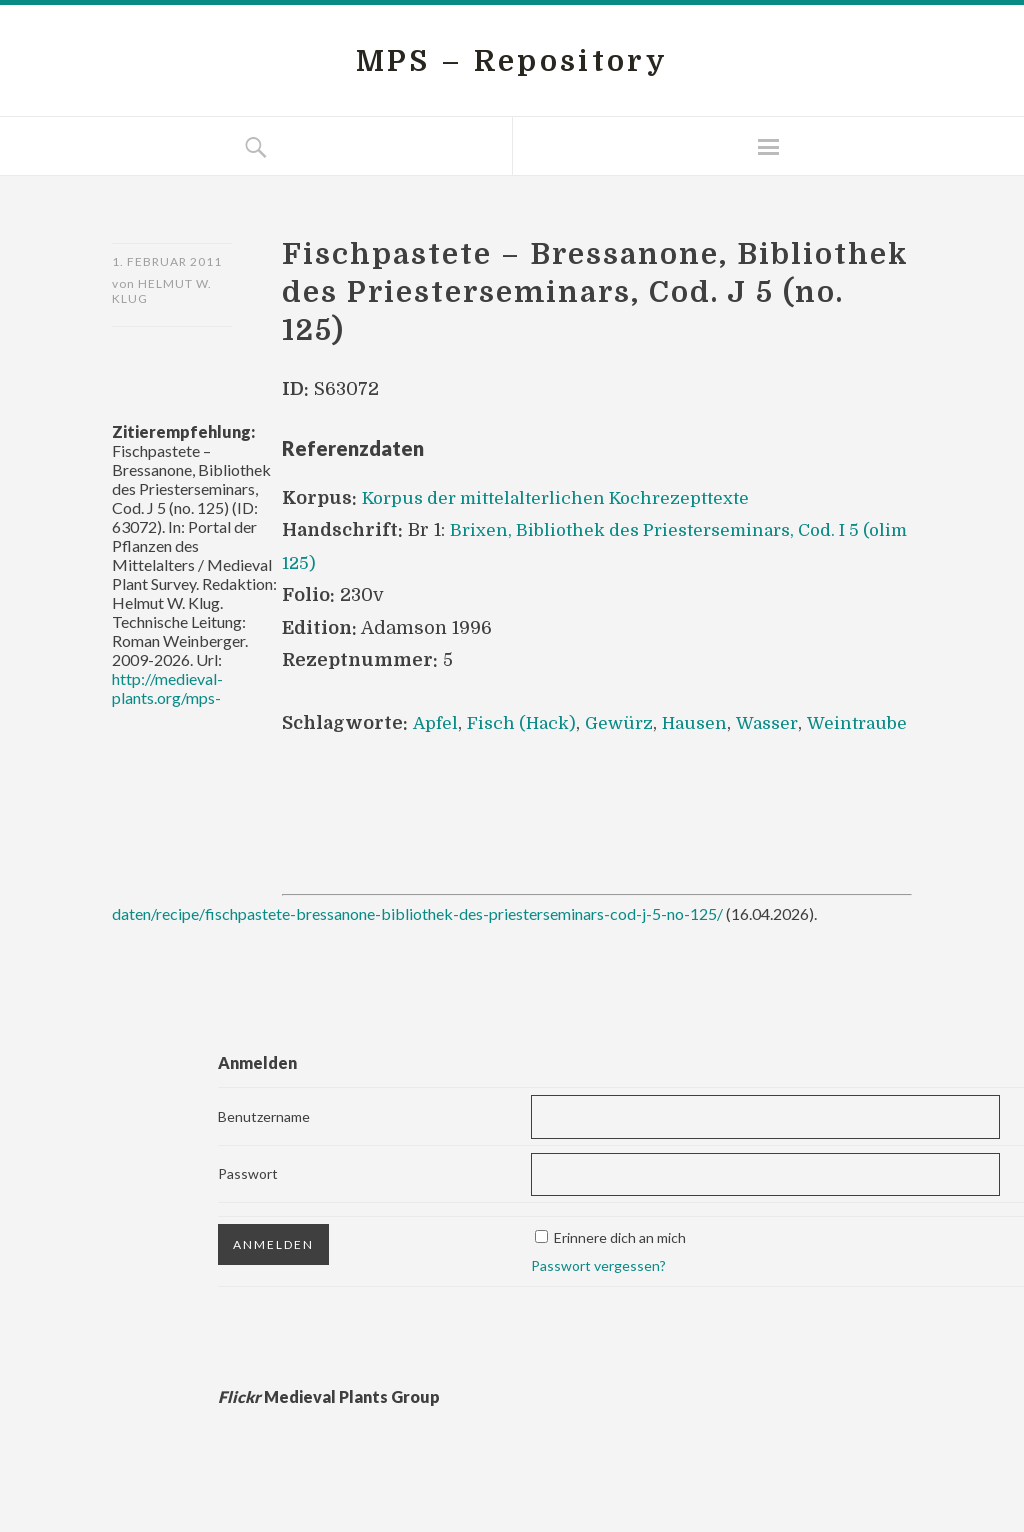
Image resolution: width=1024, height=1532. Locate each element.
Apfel (436, 722)
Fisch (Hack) (526, 722)
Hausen (706, 722)
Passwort (248, 1205)
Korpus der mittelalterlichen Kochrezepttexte (564, 498)
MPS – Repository (512, 60)
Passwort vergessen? (598, 1297)
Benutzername (264, 1147)
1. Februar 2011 (167, 261)
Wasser (781, 722)
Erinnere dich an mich (620, 1269)
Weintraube (334, 754)
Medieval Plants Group (329, 1428)
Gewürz (627, 722)
